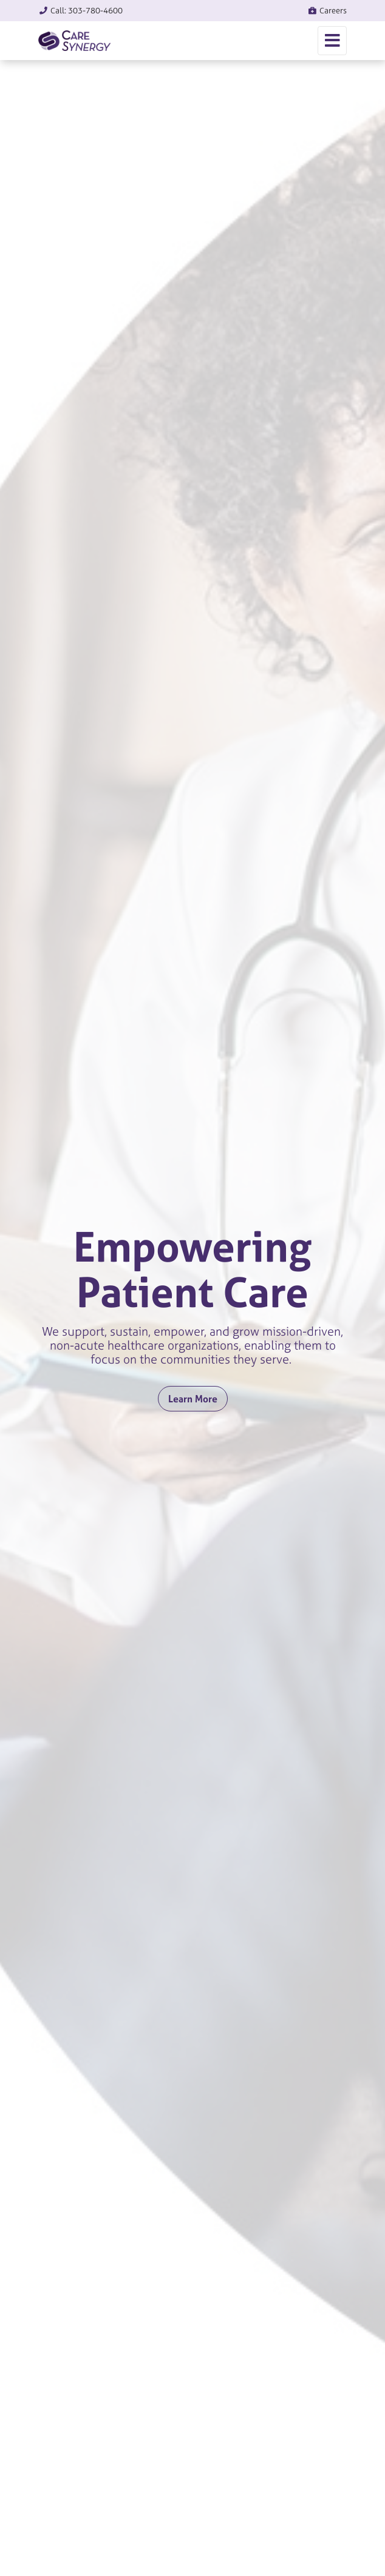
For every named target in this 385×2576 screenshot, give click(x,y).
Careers (327, 10)
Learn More (192, 1398)
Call (80, 10)
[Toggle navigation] (332, 40)
